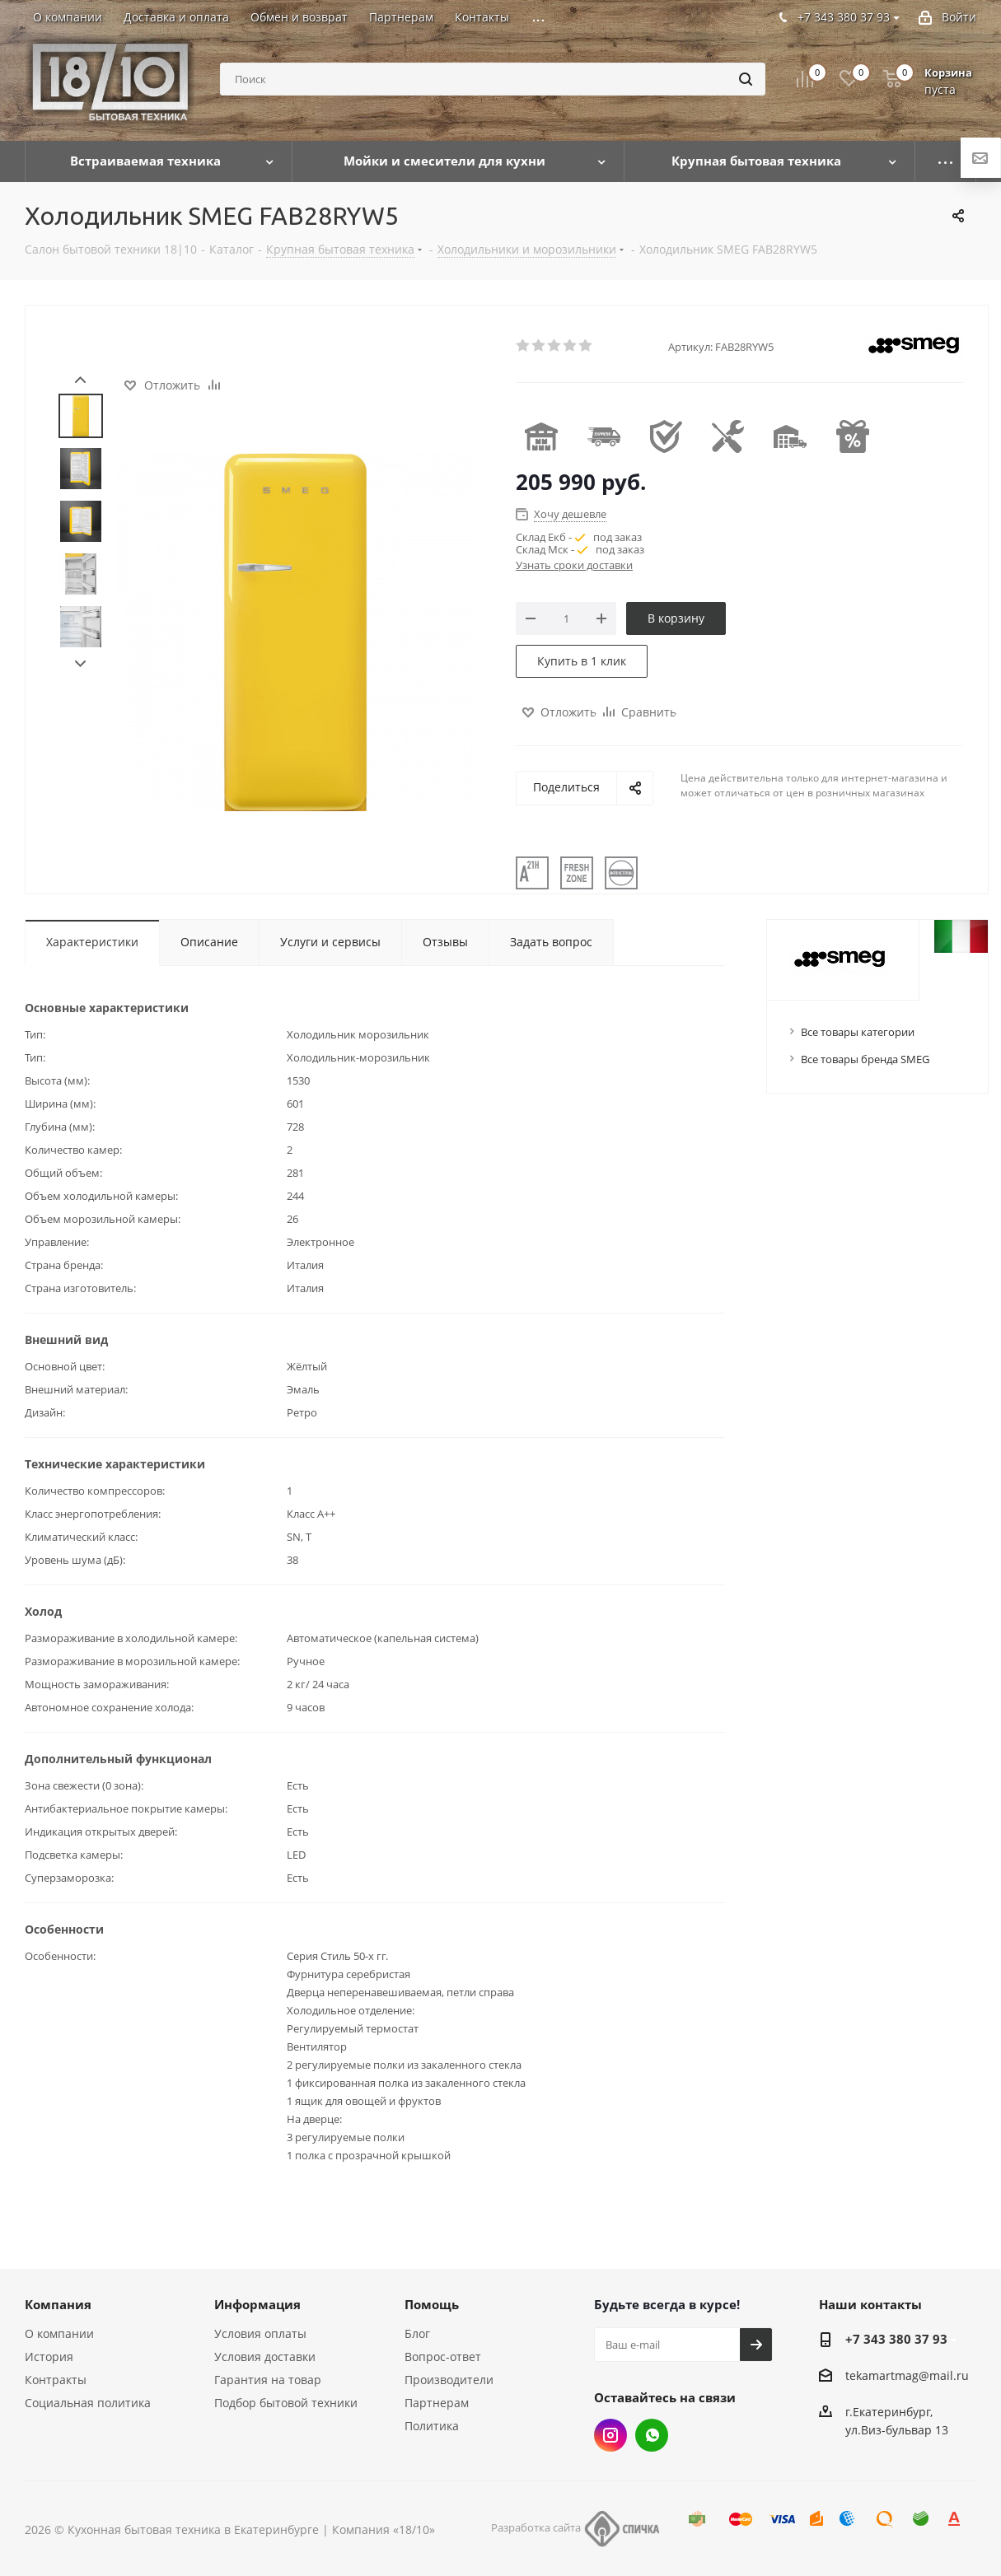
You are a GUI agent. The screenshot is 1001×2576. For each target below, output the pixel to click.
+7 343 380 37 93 (896, 2339)
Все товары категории (857, 1031)
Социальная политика (88, 2402)
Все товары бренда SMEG (865, 1059)
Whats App (651, 2435)
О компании (59, 2333)
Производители (449, 2379)
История (49, 2356)
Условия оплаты (260, 2333)
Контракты (56, 2379)
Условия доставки (265, 2356)
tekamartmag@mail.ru (907, 2375)
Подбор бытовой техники (286, 2402)
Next (80, 664)
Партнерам (437, 2402)
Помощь (432, 2304)
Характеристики (92, 942)
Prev (80, 380)
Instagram (610, 2435)
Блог (417, 2333)
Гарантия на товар (267, 2379)
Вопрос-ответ (443, 2356)
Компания (58, 2304)
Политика (432, 2426)
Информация (257, 2304)
